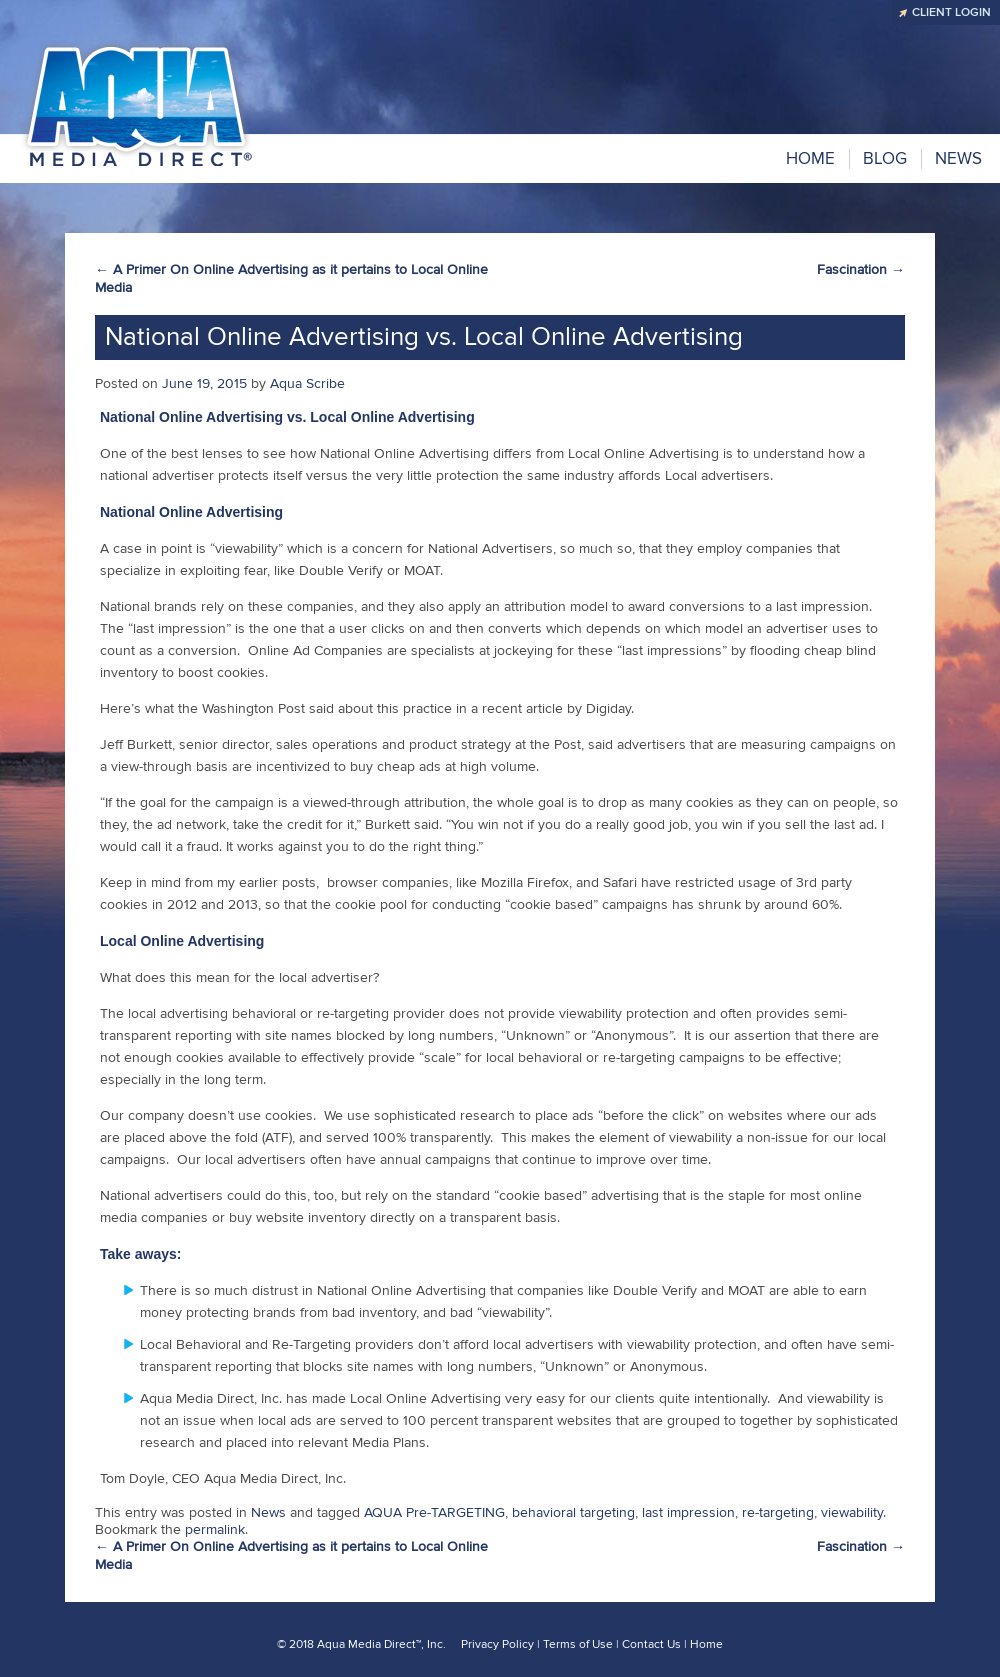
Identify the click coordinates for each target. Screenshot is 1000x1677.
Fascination (861, 269)
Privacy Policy (497, 1644)
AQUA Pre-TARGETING (434, 1512)
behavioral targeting (573, 1512)
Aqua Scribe (307, 383)
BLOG (885, 159)
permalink (215, 1529)
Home (810, 159)
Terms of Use (578, 1644)
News (268, 1512)
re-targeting (778, 1512)
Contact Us (651, 1644)
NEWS (958, 159)
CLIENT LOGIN (951, 12)
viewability (852, 1512)
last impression (688, 1512)
